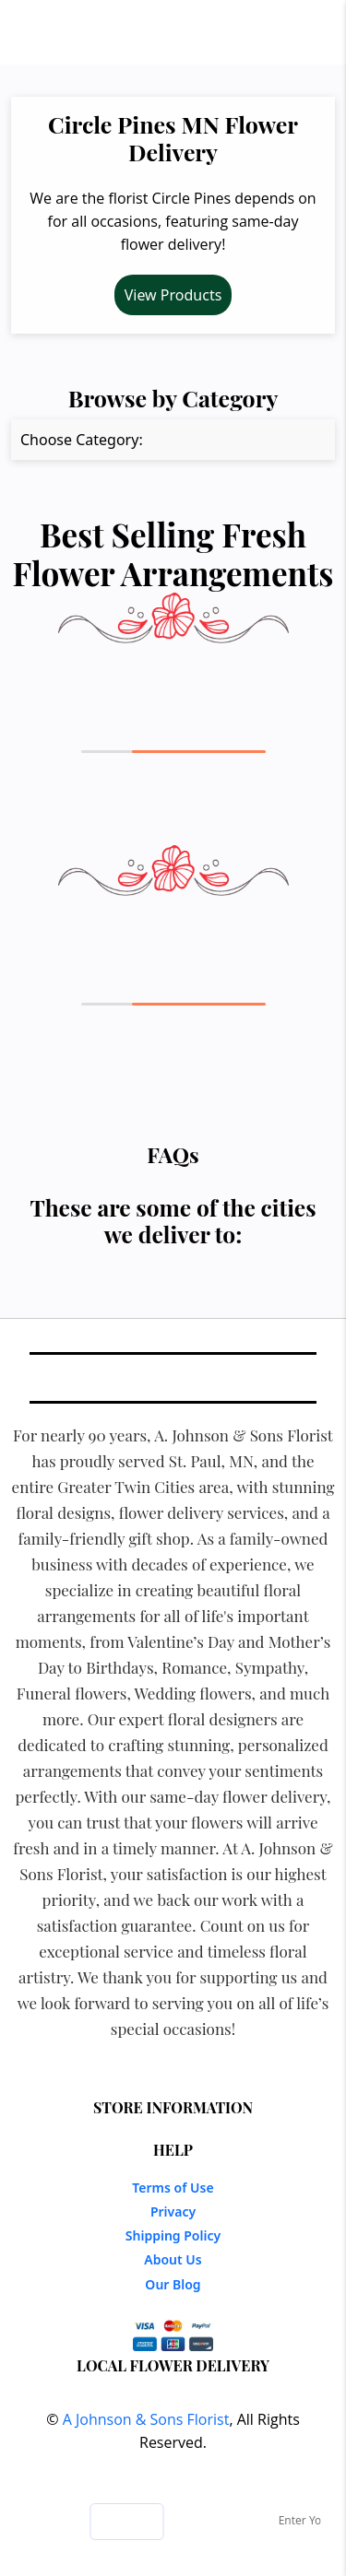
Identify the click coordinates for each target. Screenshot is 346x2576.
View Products (173, 295)
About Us (172, 2259)
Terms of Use (172, 2187)
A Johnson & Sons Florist (146, 2419)
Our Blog (172, 2284)
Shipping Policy (173, 2235)
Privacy (173, 2211)
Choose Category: (81, 439)
